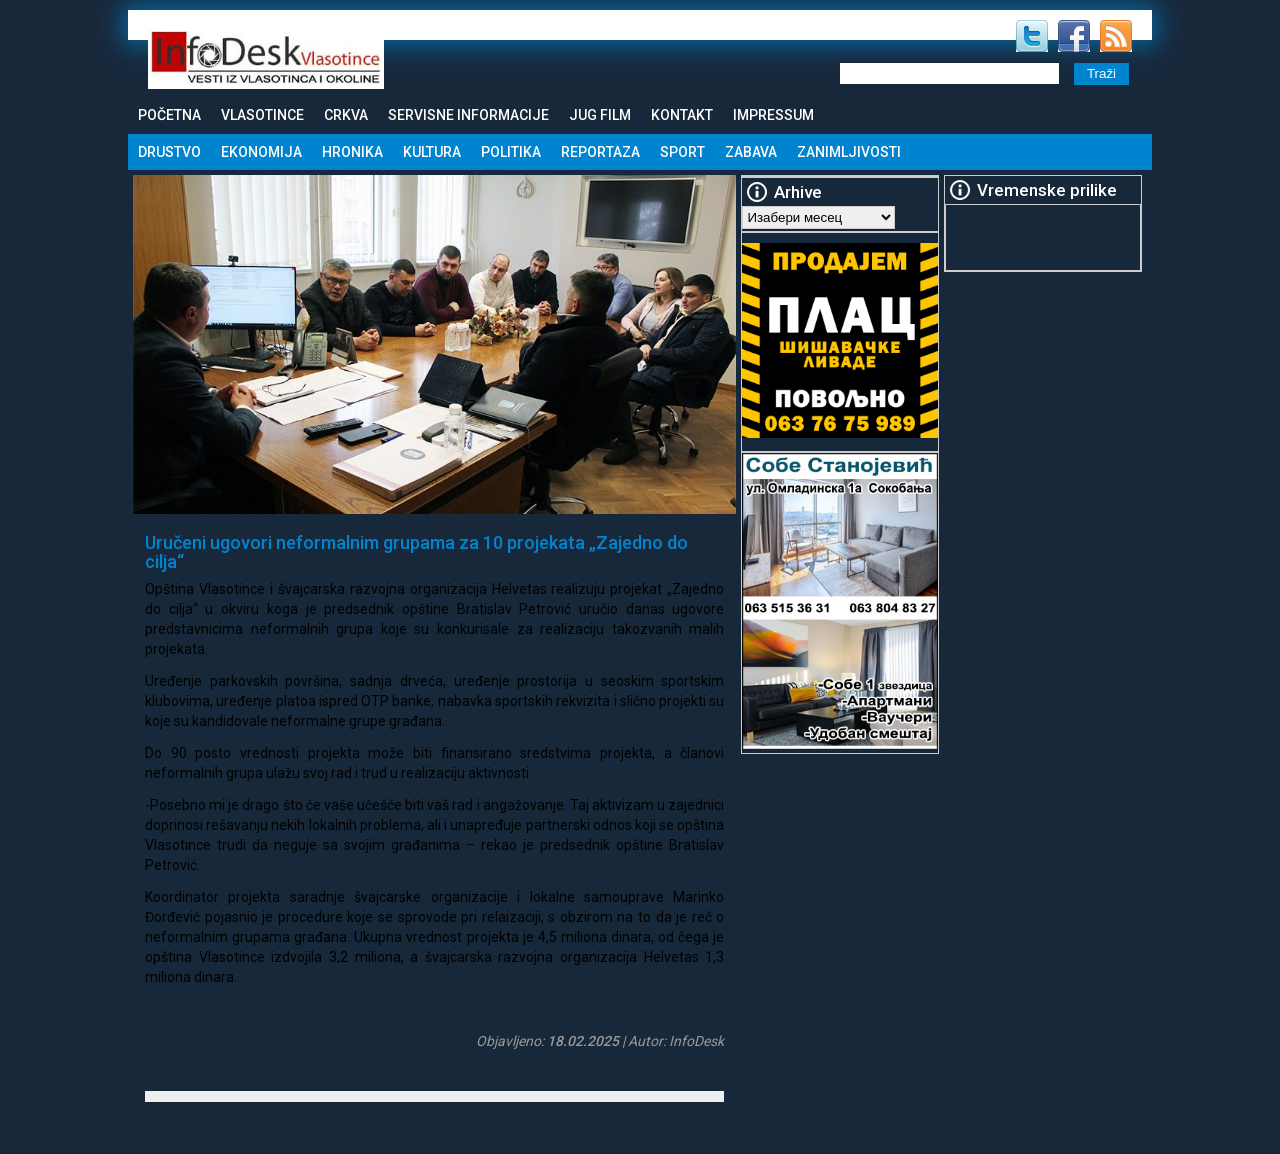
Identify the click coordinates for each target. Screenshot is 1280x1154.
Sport (682, 152)
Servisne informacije (468, 115)
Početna (169, 115)
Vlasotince (262, 115)
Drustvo (169, 152)
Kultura (432, 152)
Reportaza (600, 152)
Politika (511, 152)
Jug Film (600, 115)
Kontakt (682, 115)
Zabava (751, 152)
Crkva (346, 115)
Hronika (352, 152)
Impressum (773, 115)
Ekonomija (261, 152)
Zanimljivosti (849, 152)
